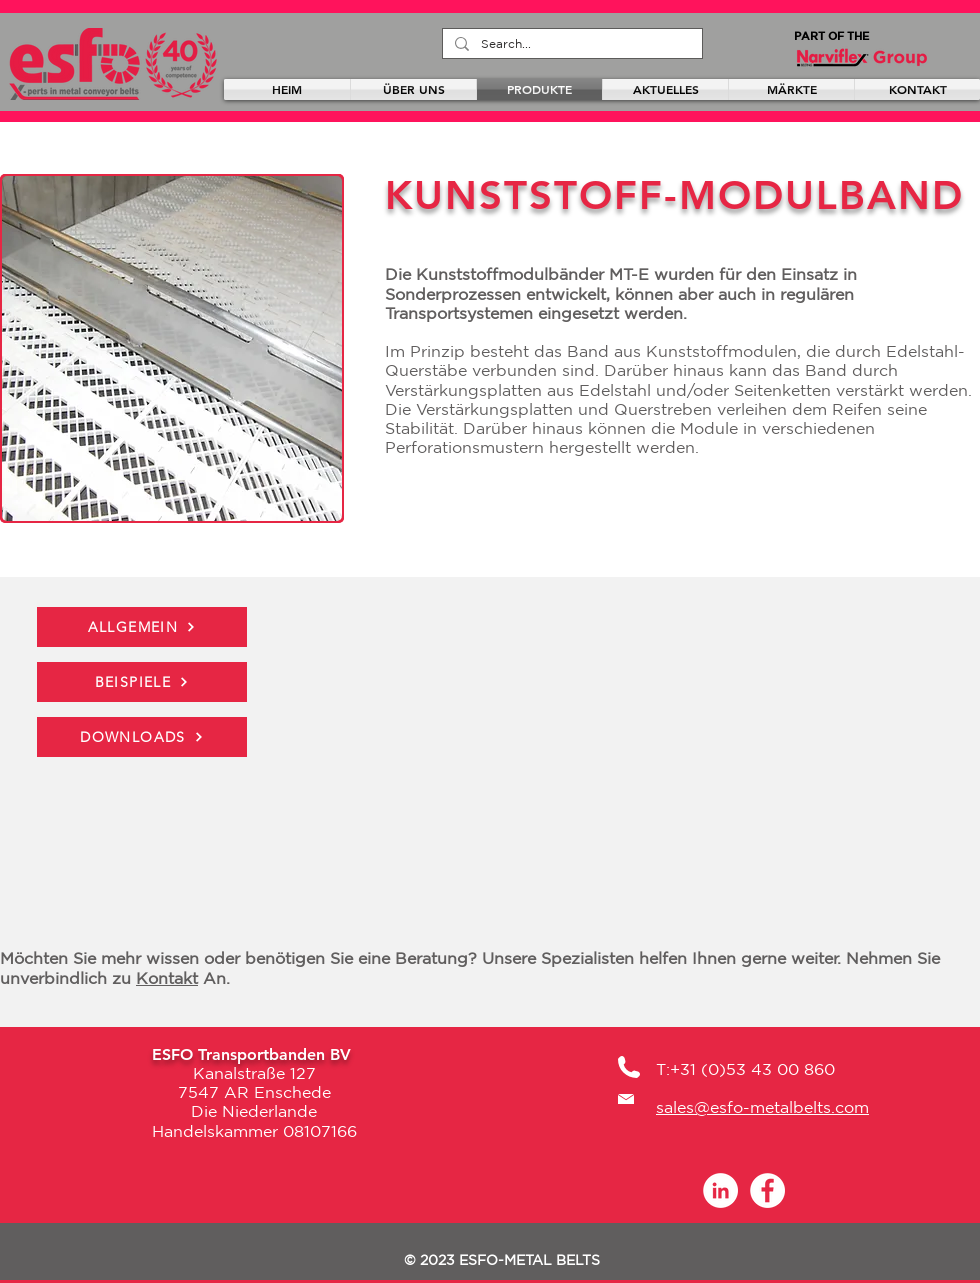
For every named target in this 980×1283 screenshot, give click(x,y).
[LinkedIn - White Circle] (720, 1190)
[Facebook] (767, 1190)
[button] (172, 348)
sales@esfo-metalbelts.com (762, 1107)
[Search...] (570, 44)
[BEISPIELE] (142, 682)
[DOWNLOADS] (142, 737)
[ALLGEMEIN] (142, 627)
